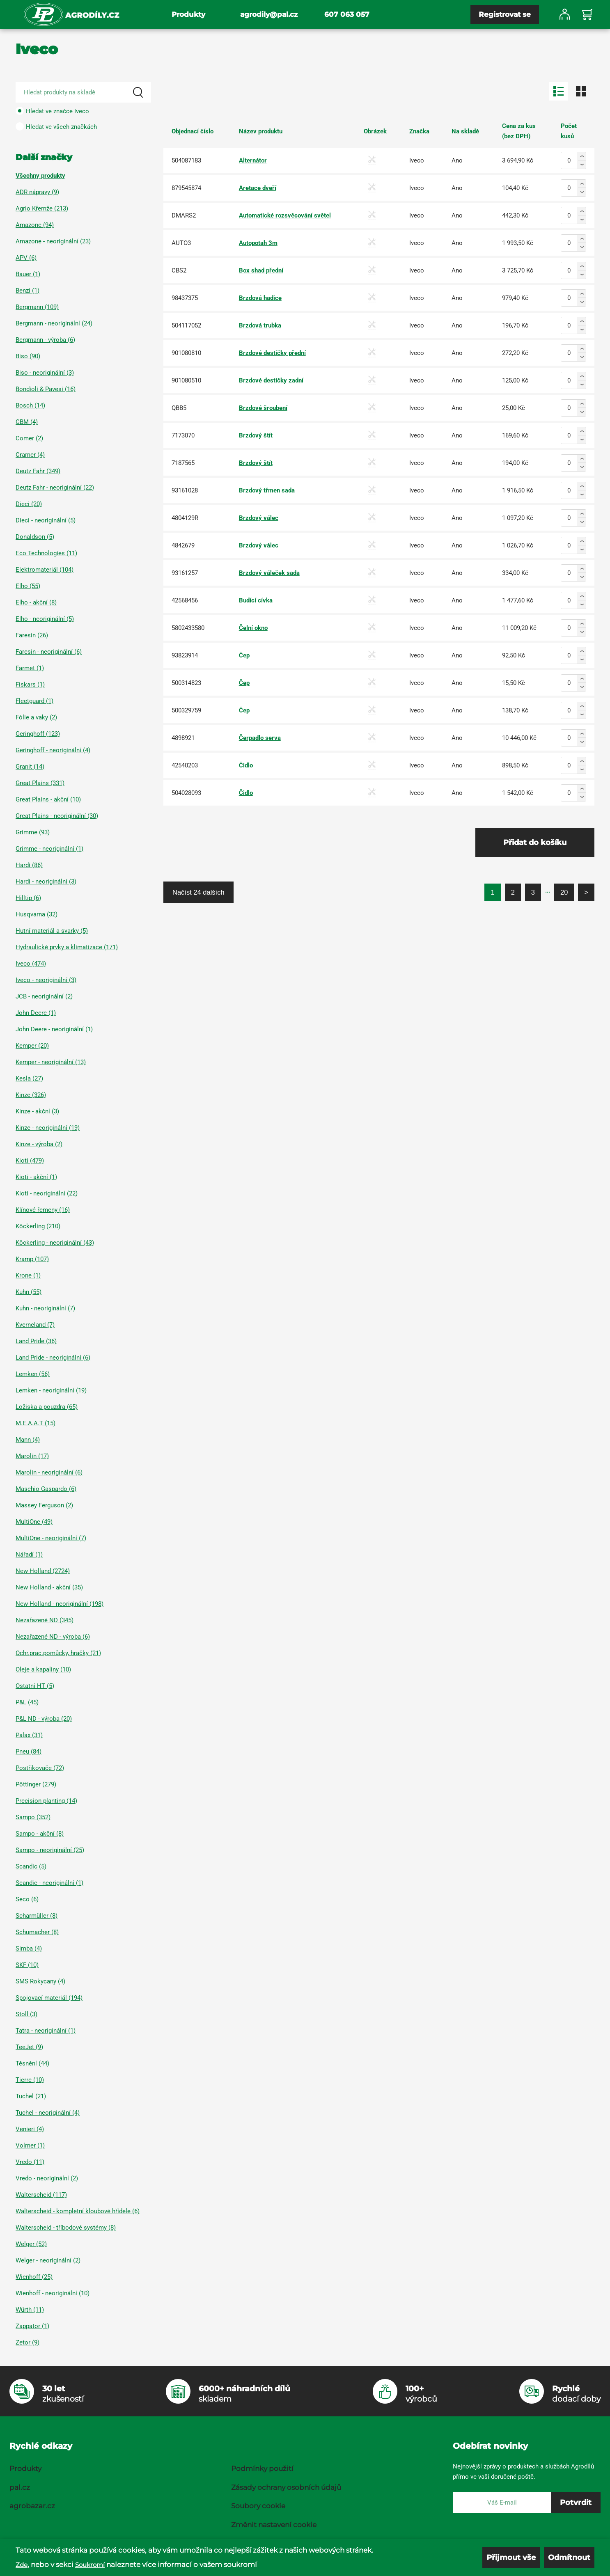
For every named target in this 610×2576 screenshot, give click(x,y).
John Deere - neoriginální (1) (54, 1029)
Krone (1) (28, 1275)
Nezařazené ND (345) (44, 1620)
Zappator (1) (32, 2326)
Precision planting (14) (46, 1800)
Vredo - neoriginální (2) (47, 2178)
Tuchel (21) (31, 2096)
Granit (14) (30, 766)
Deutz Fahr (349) (38, 471)
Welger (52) (31, 2244)
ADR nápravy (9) (37, 192)
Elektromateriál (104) (44, 569)
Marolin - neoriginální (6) (49, 1472)
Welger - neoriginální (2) (48, 2260)
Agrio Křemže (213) (42, 208)
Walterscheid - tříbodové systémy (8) (66, 2227)
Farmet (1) (30, 668)
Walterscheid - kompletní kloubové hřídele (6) (78, 2211)
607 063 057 (346, 14)
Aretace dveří (257, 188)
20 (564, 892)
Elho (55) (28, 586)
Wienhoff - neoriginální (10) (52, 2293)
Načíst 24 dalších (198, 892)
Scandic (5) (31, 1866)
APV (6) (26, 257)
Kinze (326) (31, 1095)
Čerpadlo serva (260, 738)
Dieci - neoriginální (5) (46, 520)
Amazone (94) (35, 225)
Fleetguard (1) (34, 701)
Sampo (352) (33, 1817)
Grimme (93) (33, 832)
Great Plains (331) (40, 783)
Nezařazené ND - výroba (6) (53, 1636)
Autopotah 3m (258, 243)
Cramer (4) (30, 454)
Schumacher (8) (37, 1932)
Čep (244, 655)
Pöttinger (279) (36, 1784)
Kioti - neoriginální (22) (47, 1193)
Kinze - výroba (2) (39, 1144)
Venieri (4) (30, 2129)
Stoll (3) (26, 2014)
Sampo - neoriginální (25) (50, 1850)
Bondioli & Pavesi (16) (46, 389)
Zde (22, 2565)
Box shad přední (261, 270)
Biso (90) (28, 356)
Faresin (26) (32, 635)
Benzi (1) (27, 290)
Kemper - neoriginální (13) (51, 1062)
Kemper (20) (32, 1045)
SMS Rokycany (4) (40, 1981)
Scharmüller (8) (36, 1915)
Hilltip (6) (28, 898)
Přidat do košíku (534, 842)
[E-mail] (502, 2502)
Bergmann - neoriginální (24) (54, 323)
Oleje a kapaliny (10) (43, 1669)
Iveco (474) (31, 963)
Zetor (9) (27, 2342)
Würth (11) (30, 2309)
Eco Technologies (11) (46, 553)
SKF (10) (27, 1965)
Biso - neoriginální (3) (45, 372)
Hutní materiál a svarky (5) (52, 930)
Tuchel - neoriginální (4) (48, 2112)
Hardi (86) (29, 865)
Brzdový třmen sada (267, 490)
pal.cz (19, 2487)
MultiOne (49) (34, 1521)
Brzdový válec (258, 518)
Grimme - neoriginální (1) (49, 848)
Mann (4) (28, 1439)
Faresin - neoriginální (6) (49, 651)
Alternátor (253, 160)
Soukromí (90, 2565)
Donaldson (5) (35, 536)
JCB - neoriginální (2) (44, 996)
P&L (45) (27, 1702)
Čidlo (246, 765)
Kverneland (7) (35, 1324)
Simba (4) (29, 1948)
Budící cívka (256, 600)
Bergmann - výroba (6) (45, 339)
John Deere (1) (36, 1013)
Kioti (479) (30, 1160)
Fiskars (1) (30, 684)
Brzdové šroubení (263, 408)
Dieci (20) (29, 504)
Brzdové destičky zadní (271, 380)
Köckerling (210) (38, 1226)
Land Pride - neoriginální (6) (53, 1357)
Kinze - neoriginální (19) (48, 1127)
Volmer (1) (30, 2145)
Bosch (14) (30, 405)
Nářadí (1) (29, 1554)
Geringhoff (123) (38, 733)
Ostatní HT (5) (35, 1686)
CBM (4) (27, 422)
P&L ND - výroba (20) (44, 1718)
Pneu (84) (28, 1751)
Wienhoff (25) (34, 2277)
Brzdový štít (256, 435)
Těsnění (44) (32, 2063)
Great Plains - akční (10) (48, 799)
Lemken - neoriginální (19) (51, 1390)
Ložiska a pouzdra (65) (47, 1407)
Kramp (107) (32, 1259)
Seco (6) (27, 1899)
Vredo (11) (30, 2162)
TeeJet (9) (29, 2047)
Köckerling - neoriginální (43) (55, 1242)
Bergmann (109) (37, 307)
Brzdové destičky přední (272, 353)
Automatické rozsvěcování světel (285, 215)
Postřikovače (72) (40, 1768)
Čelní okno (253, 628)
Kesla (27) (29, 1078)
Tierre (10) (30, 2080)
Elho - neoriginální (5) (45, 619)
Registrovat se (505, 14)
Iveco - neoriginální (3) (46, 980)
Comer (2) (29, 438)
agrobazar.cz (32, 2506)
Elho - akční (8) (36, 602)
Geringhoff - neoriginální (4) (53, 750)
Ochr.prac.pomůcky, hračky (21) (58, 1653)
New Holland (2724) (43, 1571)
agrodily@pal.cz (269, 14)
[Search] (138, 92)
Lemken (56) (33, 1374)
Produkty (188, 14)
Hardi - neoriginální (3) (46, 881)
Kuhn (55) (28, 1292)
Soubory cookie (258, 2506)
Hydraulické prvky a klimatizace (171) (67, 947)
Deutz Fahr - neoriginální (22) (55, 487)
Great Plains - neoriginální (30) (57, 816)
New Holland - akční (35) (49, 1587)
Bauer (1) (28, 274)
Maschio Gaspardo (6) (46, 1489)
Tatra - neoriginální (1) (46, 2030)
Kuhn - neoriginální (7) (45, 1308)
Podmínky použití (262, 2468)
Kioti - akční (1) (36, 1177)
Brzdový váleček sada (269, 573)
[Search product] (83, 92)
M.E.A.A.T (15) (35, 1423)
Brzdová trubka (260, 325)
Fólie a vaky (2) (36, 717)
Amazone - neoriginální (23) (53, 241)
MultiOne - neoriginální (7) (51, 1538)
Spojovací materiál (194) (49, 1997)
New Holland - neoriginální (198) (59, 1603)
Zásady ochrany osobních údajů (286, 2487)
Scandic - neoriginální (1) (49, 1883)
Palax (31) (29, 1735)
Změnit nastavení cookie (273, 2525)
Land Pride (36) (36, 1341)
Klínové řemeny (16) (43, 1210)
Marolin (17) (32, 1456)
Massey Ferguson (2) (44, 1505)
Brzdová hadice (260, 298)
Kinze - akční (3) (37, 1111)
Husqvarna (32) (36, 914)
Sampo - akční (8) (40, 1833)
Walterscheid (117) (41, 2194)
